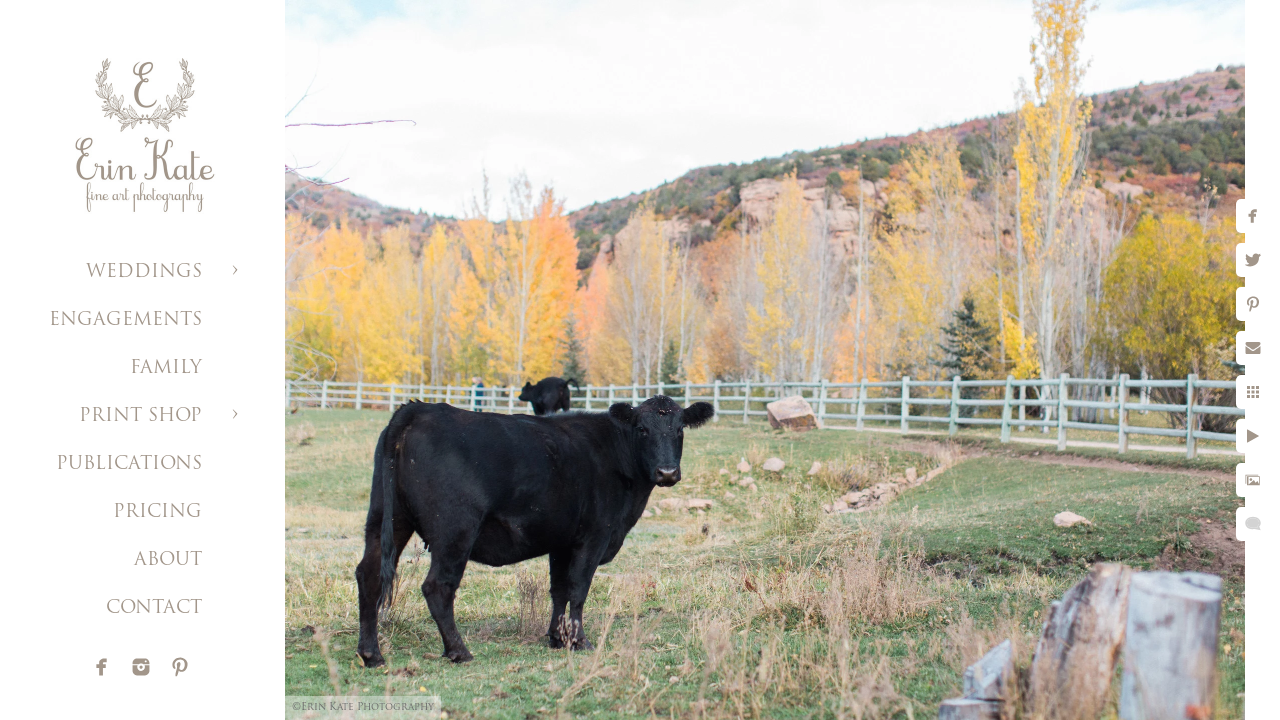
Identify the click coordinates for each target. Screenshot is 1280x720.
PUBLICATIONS (129, 464)
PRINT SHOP (140, 416)
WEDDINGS (144, 272)
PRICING (157, 512)
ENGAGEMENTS (125, 320)
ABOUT (168, 560)
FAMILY (166, 368)
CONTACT (154, 608)
